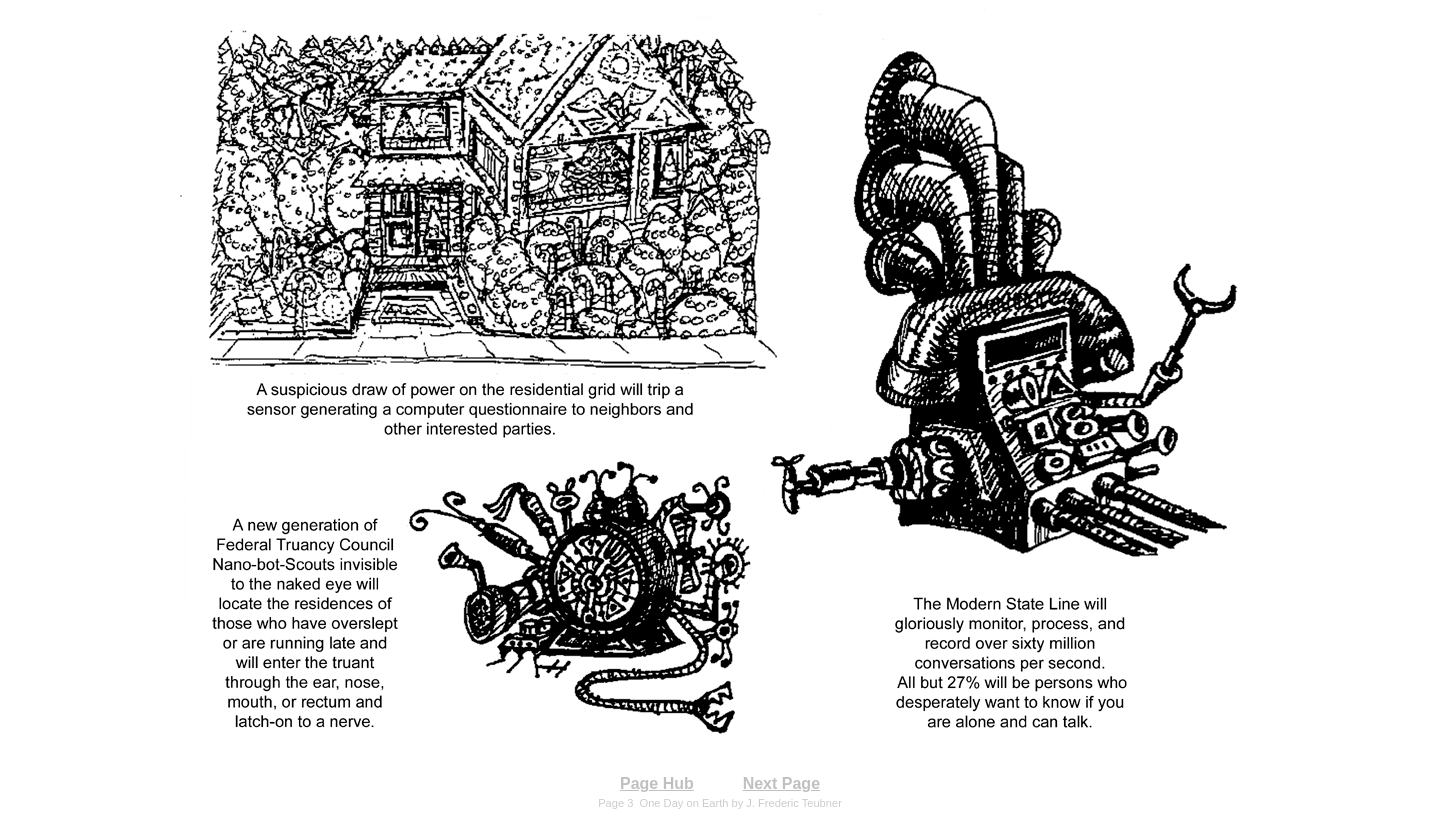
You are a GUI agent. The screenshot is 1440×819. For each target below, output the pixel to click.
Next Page (781, 783)
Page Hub (657, 783)
